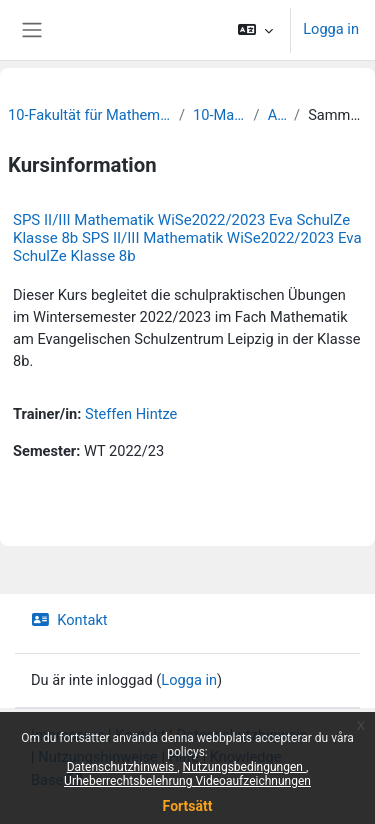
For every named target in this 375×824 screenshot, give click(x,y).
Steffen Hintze (131, 414)
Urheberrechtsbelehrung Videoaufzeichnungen (187, 781)
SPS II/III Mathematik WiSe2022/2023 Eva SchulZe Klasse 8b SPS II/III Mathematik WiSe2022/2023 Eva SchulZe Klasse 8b (187, 238)
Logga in (331, 29)
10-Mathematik (219, 115)
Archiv (277, 115)
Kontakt (69, 620)
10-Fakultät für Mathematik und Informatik (89, 115)
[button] (255, 30)
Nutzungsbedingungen (244, 767)
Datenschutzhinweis (122, 767)
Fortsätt (188, 806)
